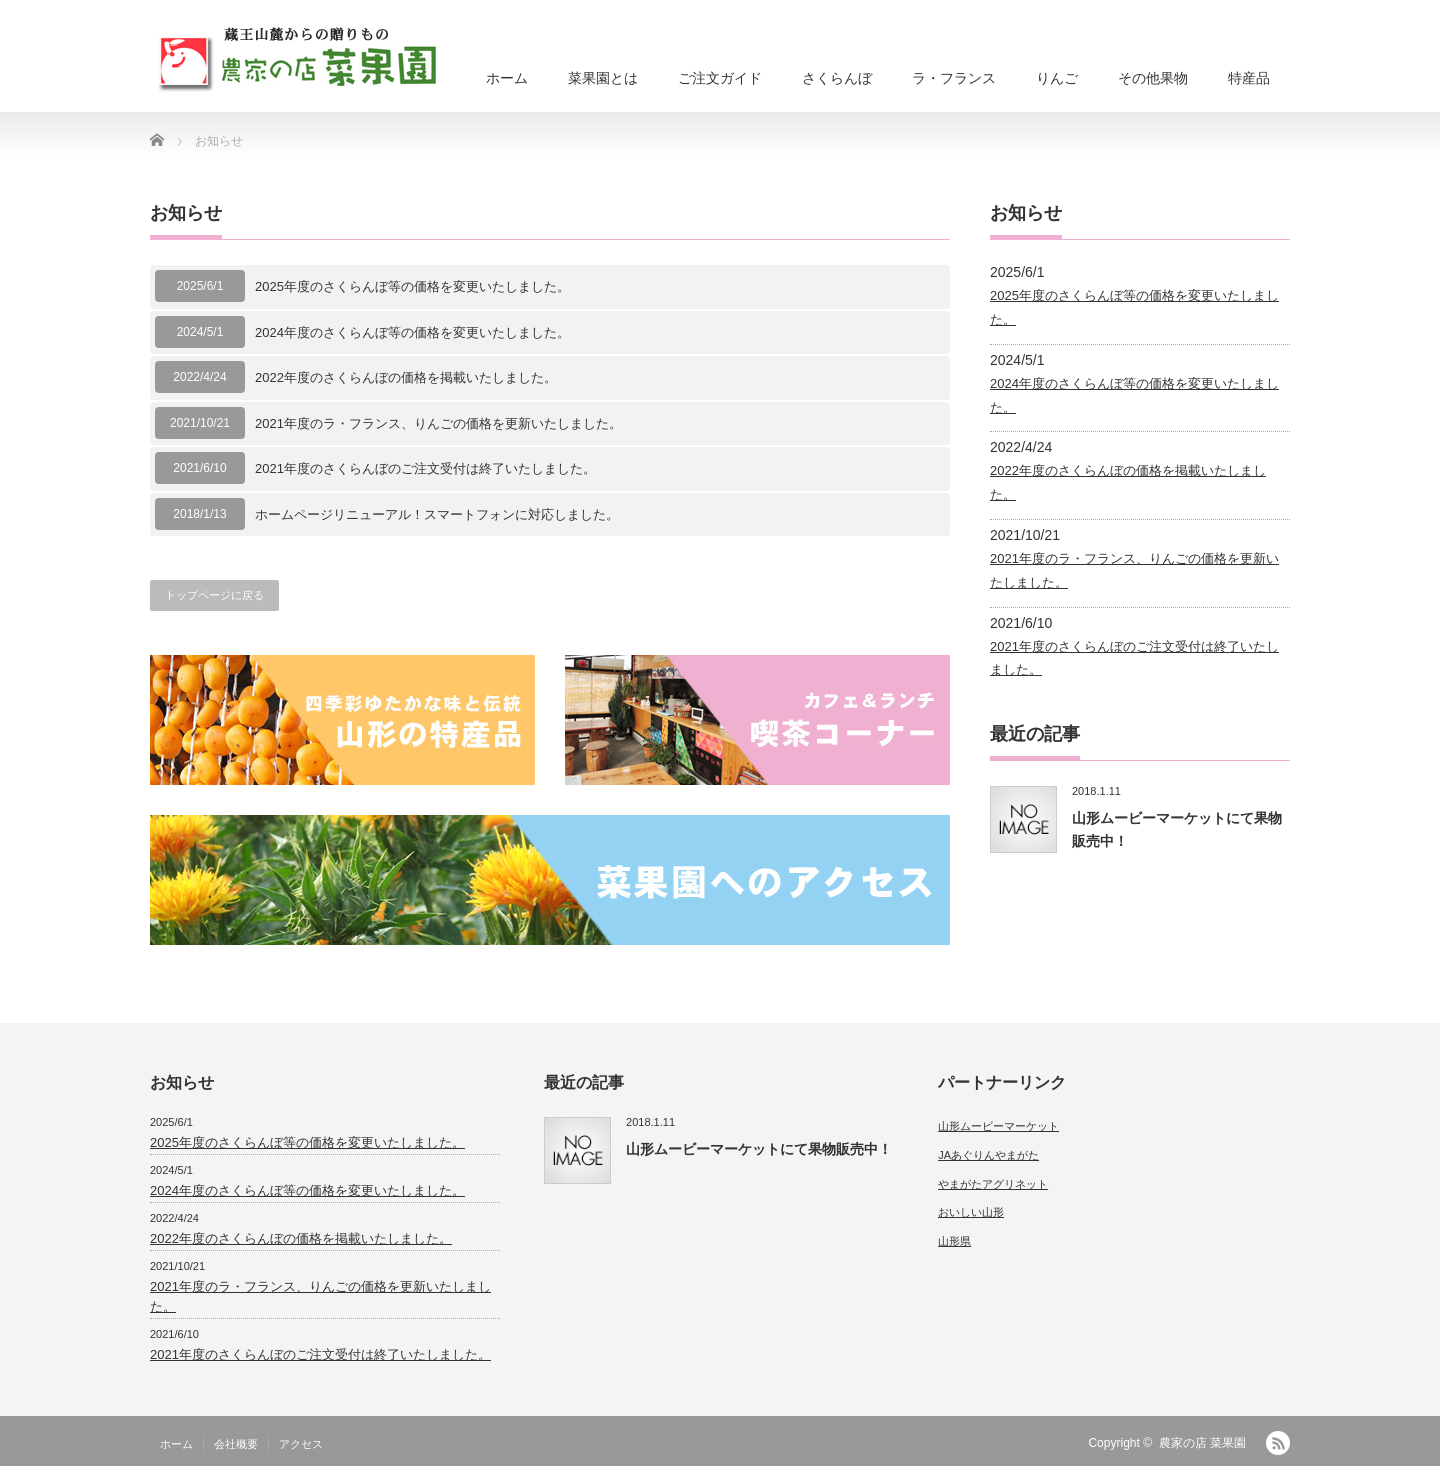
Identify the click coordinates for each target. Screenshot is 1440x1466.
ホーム (507, 78)
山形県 (954, 1241)
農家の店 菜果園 (1202, 1443)
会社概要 (236, 1444)
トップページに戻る (214, 595)
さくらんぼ (837, 78)
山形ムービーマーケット (998, 1126)
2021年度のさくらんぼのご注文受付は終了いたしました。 (425, 468)
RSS (1278, 1443)
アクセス (301, 1444)
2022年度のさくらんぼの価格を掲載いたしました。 (406, 377)
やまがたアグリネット (993, 1184)
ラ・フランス (954, 78)
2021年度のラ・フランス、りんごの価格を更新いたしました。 (438, 423)
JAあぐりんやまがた (988, 1155)
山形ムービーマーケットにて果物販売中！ (759, 1149)
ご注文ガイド (720, 78)
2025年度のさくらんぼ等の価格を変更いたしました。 (412, 286)
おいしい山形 (971, 1212)
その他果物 (1153, 78)
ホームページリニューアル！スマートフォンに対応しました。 (437, 514)
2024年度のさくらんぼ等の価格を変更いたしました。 (412, 332)
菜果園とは (603, 78)
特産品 (1249, 78)
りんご (1057, 78)
